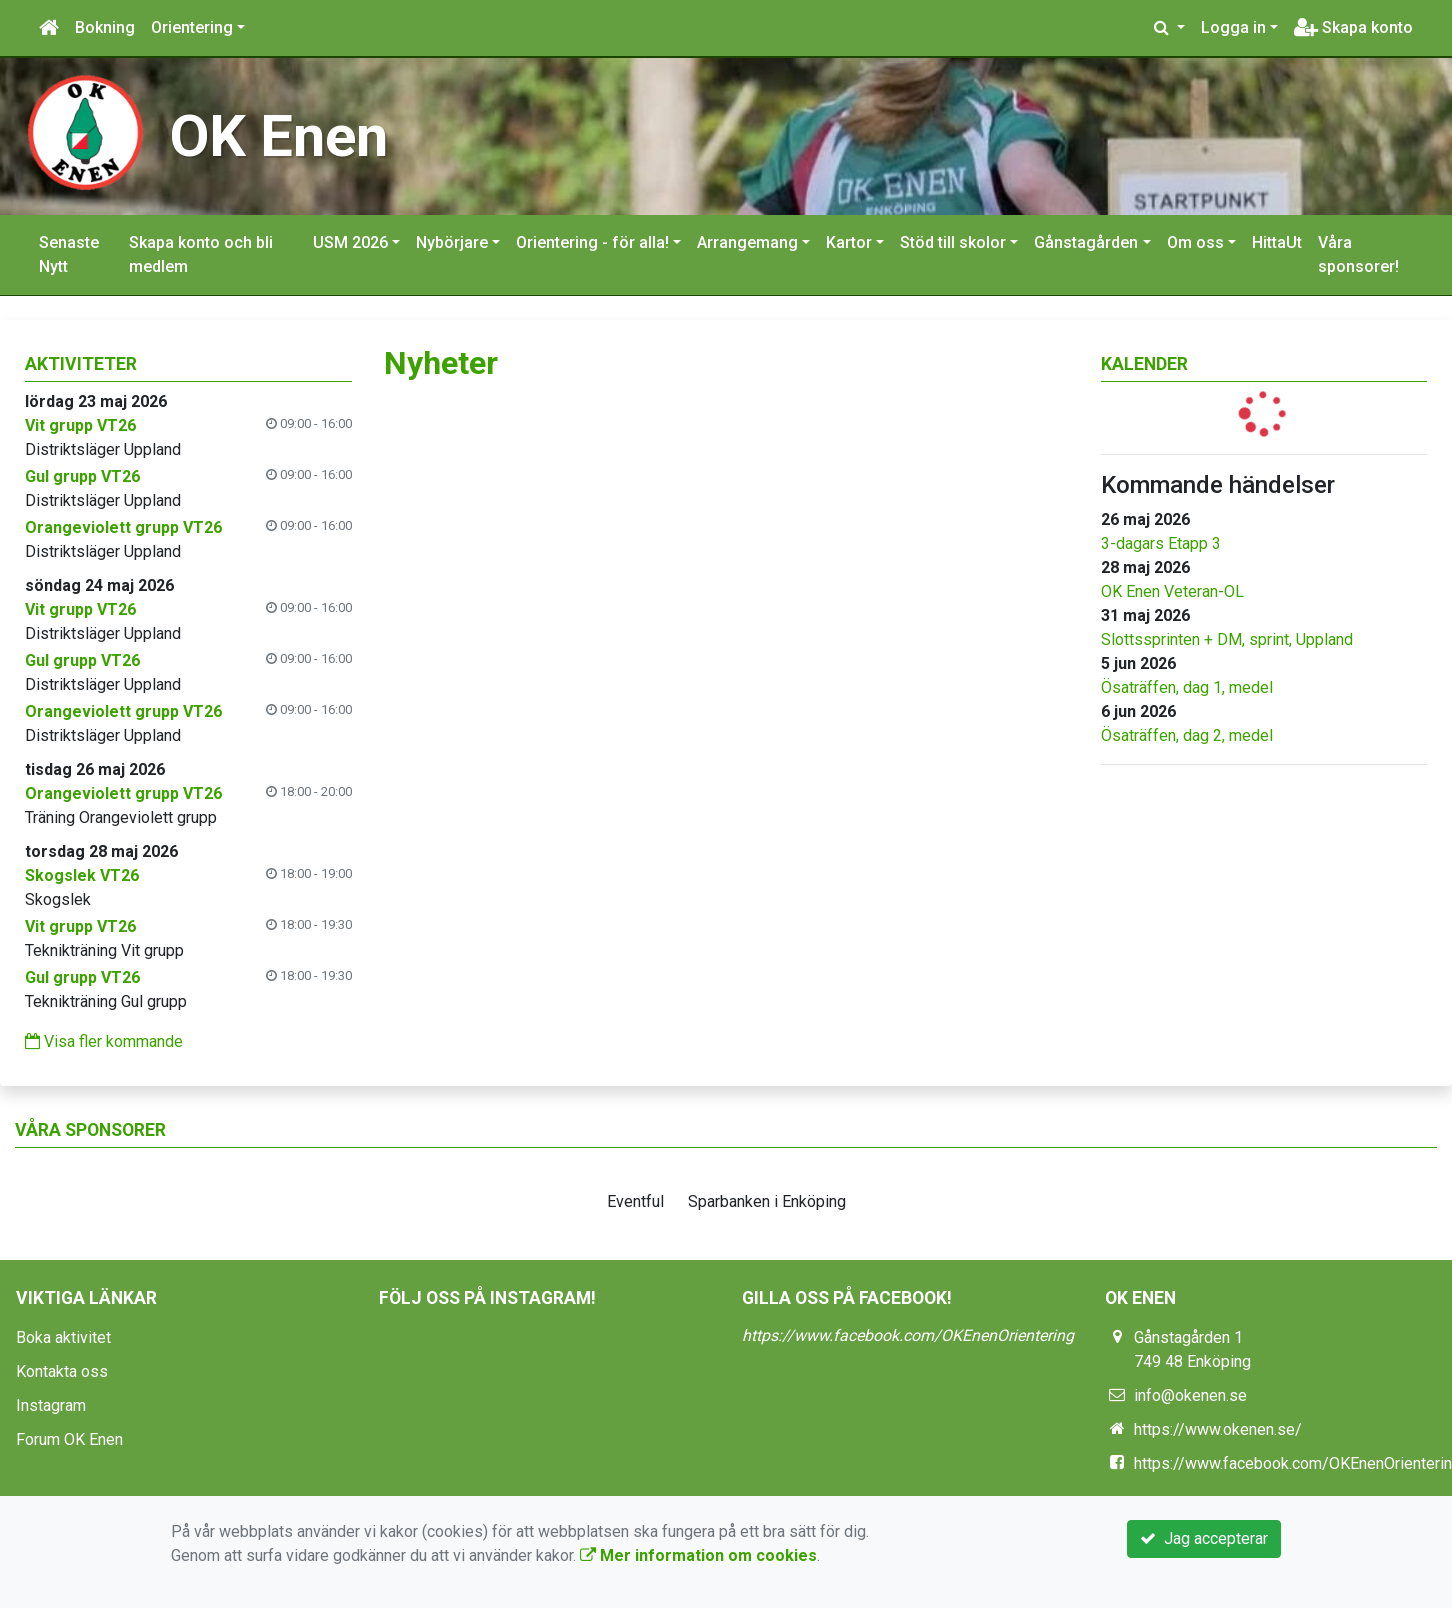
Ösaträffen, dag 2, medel (1187, 735)
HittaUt (1277, 242)
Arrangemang (747, 242)
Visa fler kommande (104, 1041)
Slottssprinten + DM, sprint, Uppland (1227, 639)
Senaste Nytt (69, 254)
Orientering (192, 27)
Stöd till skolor (953, 242)
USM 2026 (350, 242)
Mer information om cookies (698, 1555)
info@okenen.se (1190, 1395)
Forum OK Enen (69, 1439)
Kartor (849, 242)
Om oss (1195, 242)
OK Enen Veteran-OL (1172, 591)
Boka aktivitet (63, 1337)
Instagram (51, 1405)
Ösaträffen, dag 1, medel (1187, 687)
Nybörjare (452, 242)
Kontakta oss (62, 1371)
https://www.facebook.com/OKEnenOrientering (908, 1335)
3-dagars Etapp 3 (1161, 543)
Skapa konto (1353, 27)
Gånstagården (1086, 242)
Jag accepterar (1204, 1538)
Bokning (105, 27)
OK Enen (279, 136)
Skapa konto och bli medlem (201, 254)
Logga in (1233, 27)
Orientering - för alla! (592, 242)
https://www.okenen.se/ (1218, 1429)
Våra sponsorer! (1358, 254)
